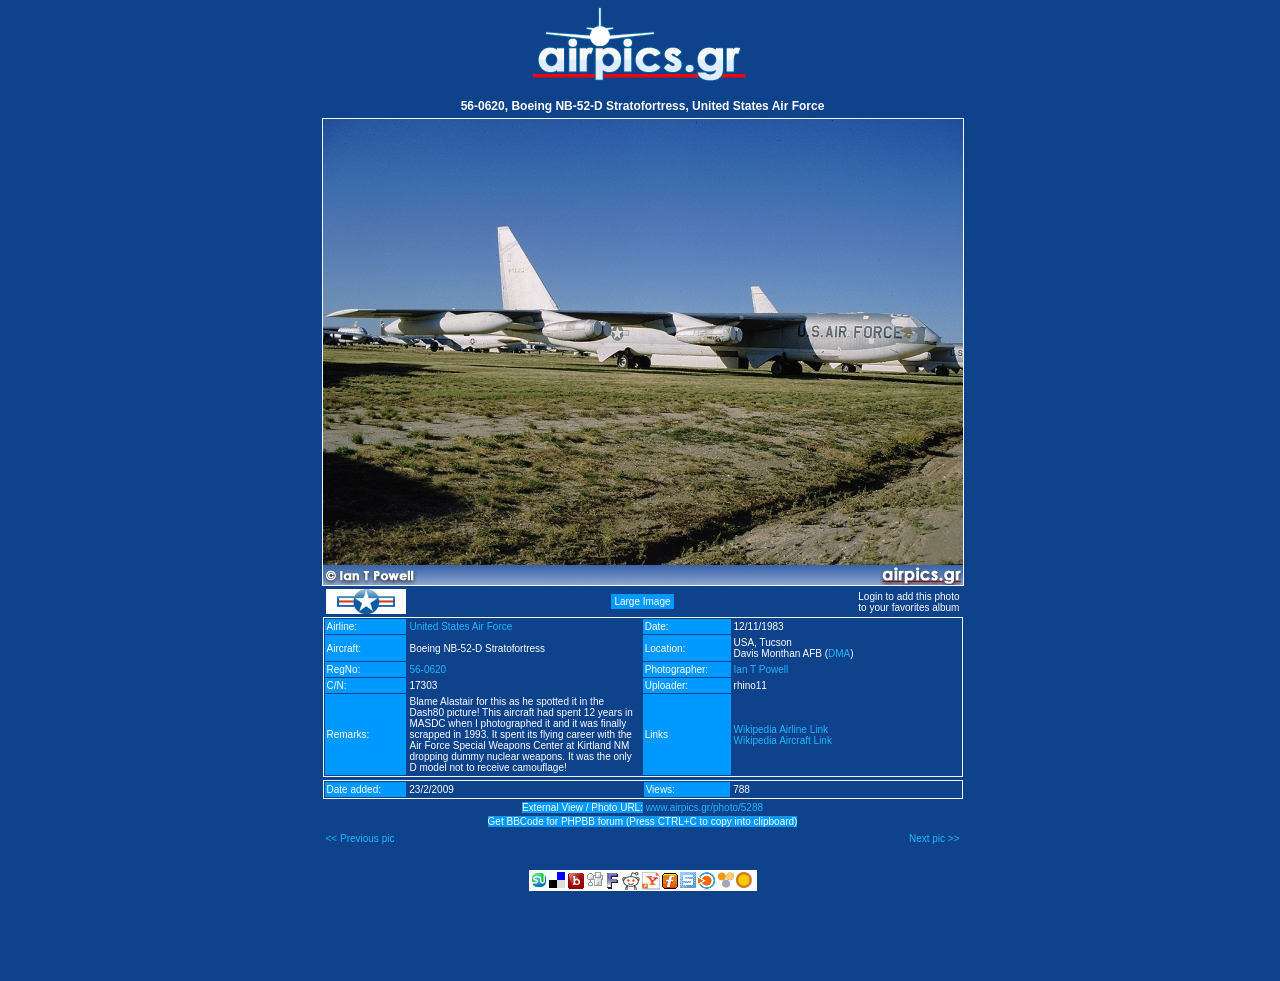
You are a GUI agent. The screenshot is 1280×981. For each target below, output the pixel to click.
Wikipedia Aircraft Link (783, 740)
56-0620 (427, 669)
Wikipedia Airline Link (781, 729)
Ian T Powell (761, 669)
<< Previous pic (360, 838)
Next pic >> (934, 838)
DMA (839, 653)
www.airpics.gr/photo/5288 (704, 807)
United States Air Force (460, 626)
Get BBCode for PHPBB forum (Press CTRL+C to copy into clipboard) (643, 821)
